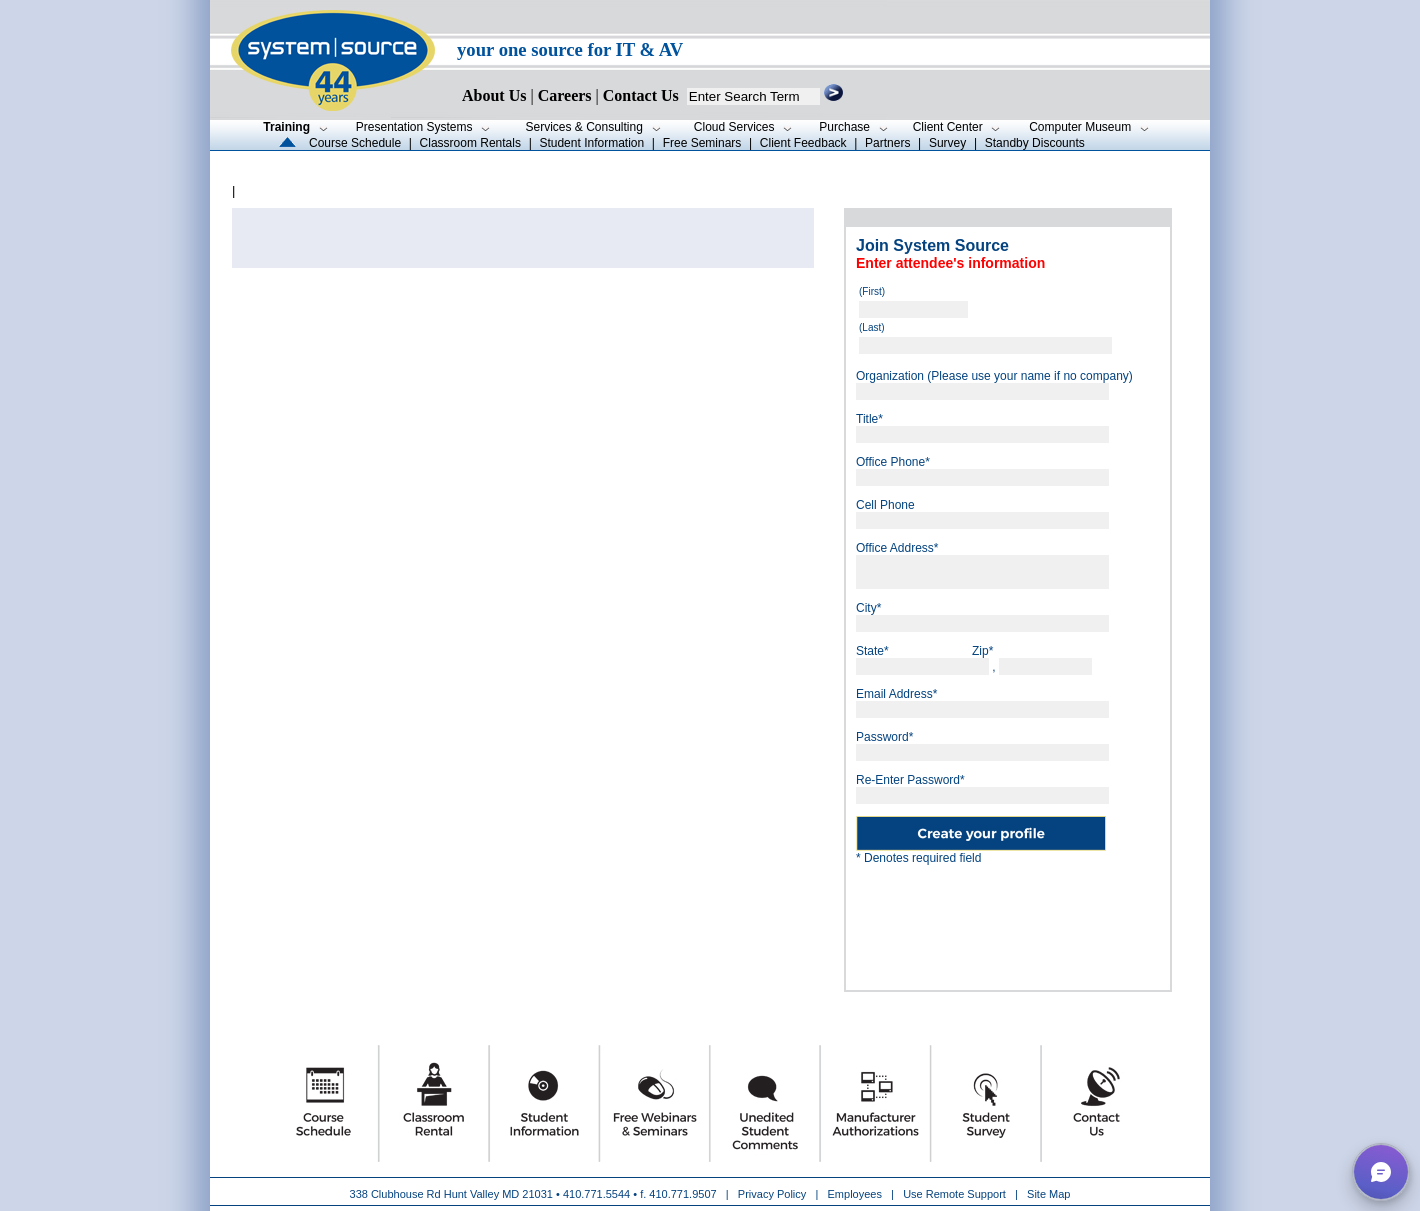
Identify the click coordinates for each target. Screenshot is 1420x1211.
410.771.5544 (596, 1194)
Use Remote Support (954, 1194)
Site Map (1048, 1194)
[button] (1381, 1172)
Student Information (591, 143)
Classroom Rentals (470, 143)
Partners (887, 143)
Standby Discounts (1035, 143)
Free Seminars (702, 143)
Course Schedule (355, 143)
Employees (855, 1194)
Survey (947, 143)
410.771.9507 (682, 1194)
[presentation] (1008, 920)
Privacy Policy (774, 1194)
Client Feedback (803, 143)
